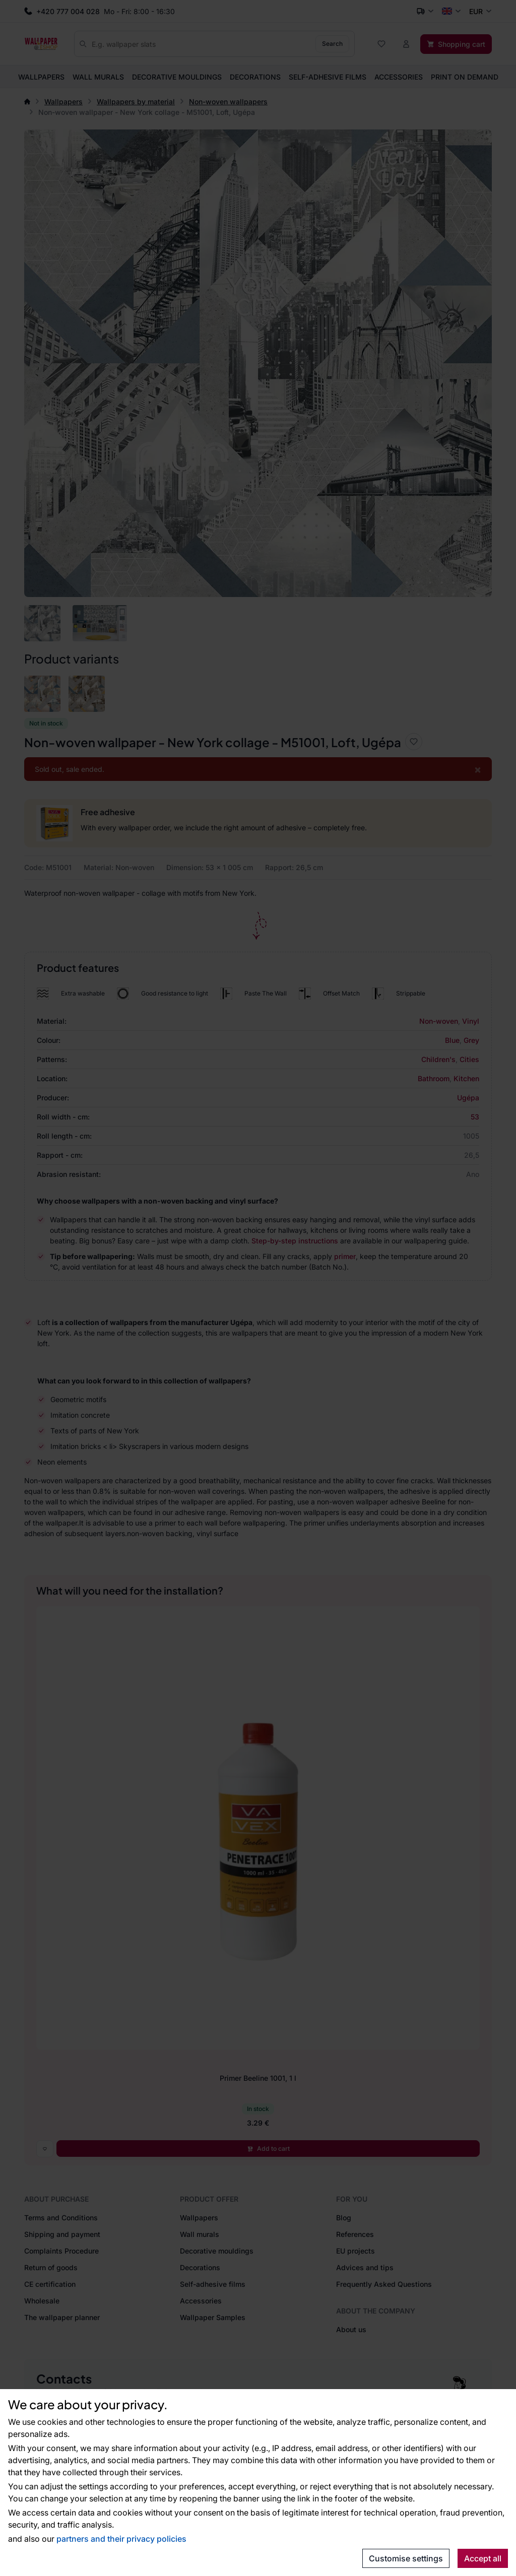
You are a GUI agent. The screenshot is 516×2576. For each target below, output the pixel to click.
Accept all (482, 2558)
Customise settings (406, 2558)
